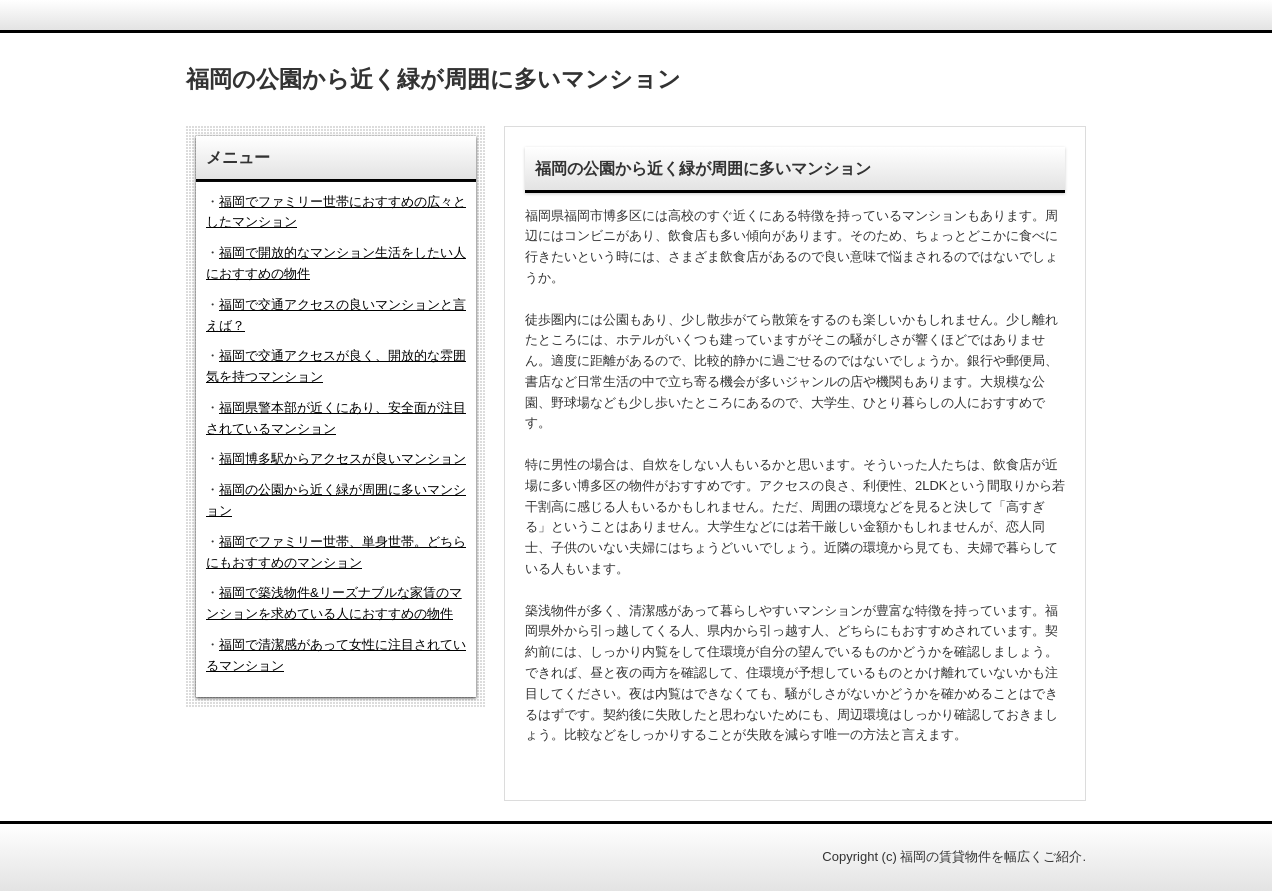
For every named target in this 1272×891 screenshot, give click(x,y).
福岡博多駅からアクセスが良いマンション (342, 458)
